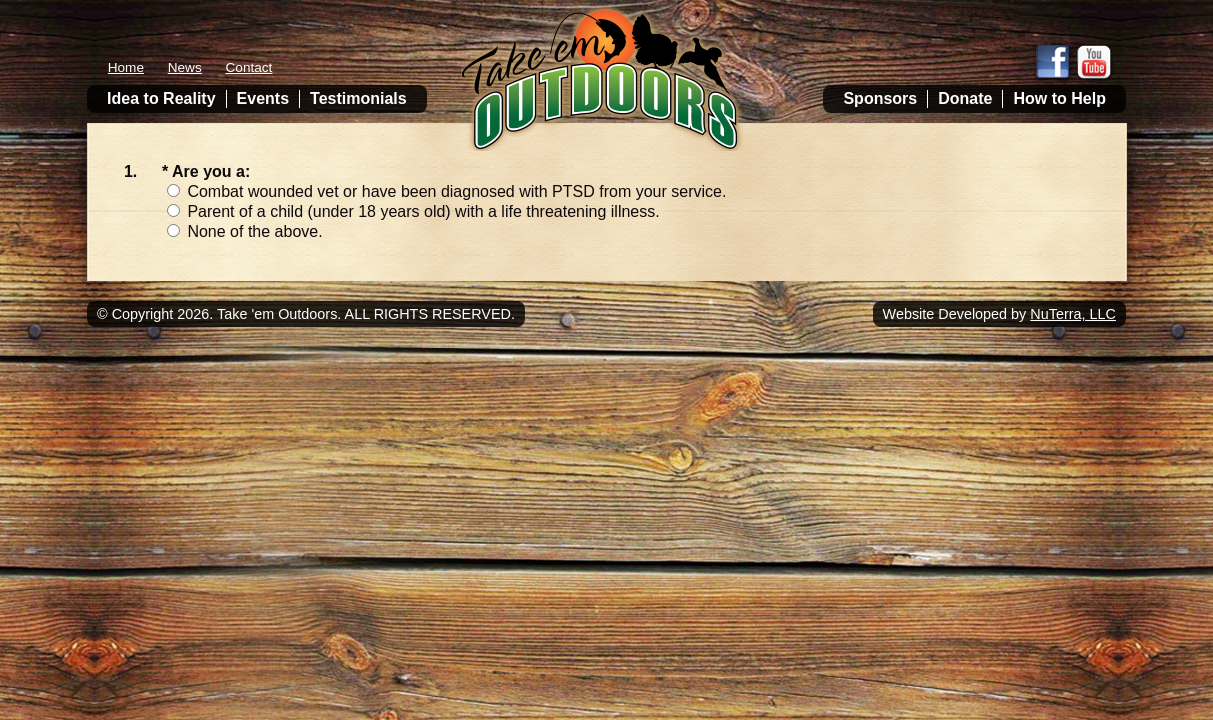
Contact (249, 67)
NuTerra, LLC (1073, 314)
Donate (965, 98)
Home (126, 67)
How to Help (1059, 98)
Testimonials (358, 98)
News (185, 67)
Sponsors (880, 98)
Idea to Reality (161, 98)
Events (263, 98)
